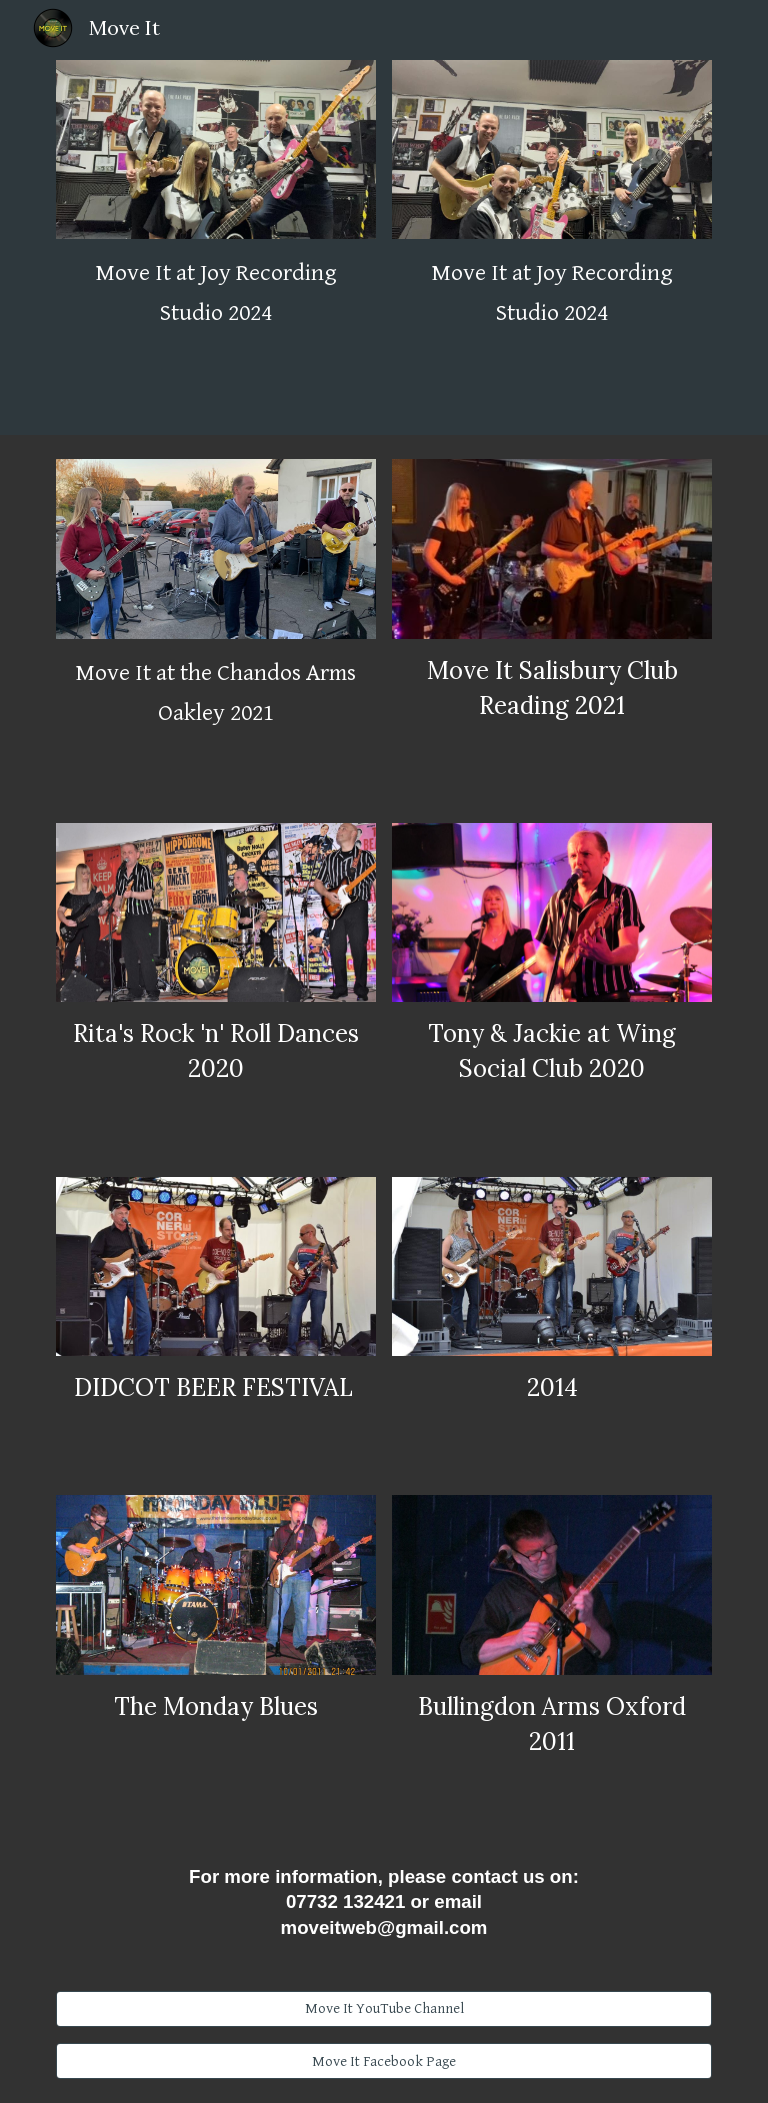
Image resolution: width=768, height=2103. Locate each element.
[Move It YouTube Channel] (383, 2009)
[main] (215, 293)
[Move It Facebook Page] (383, 2061)
